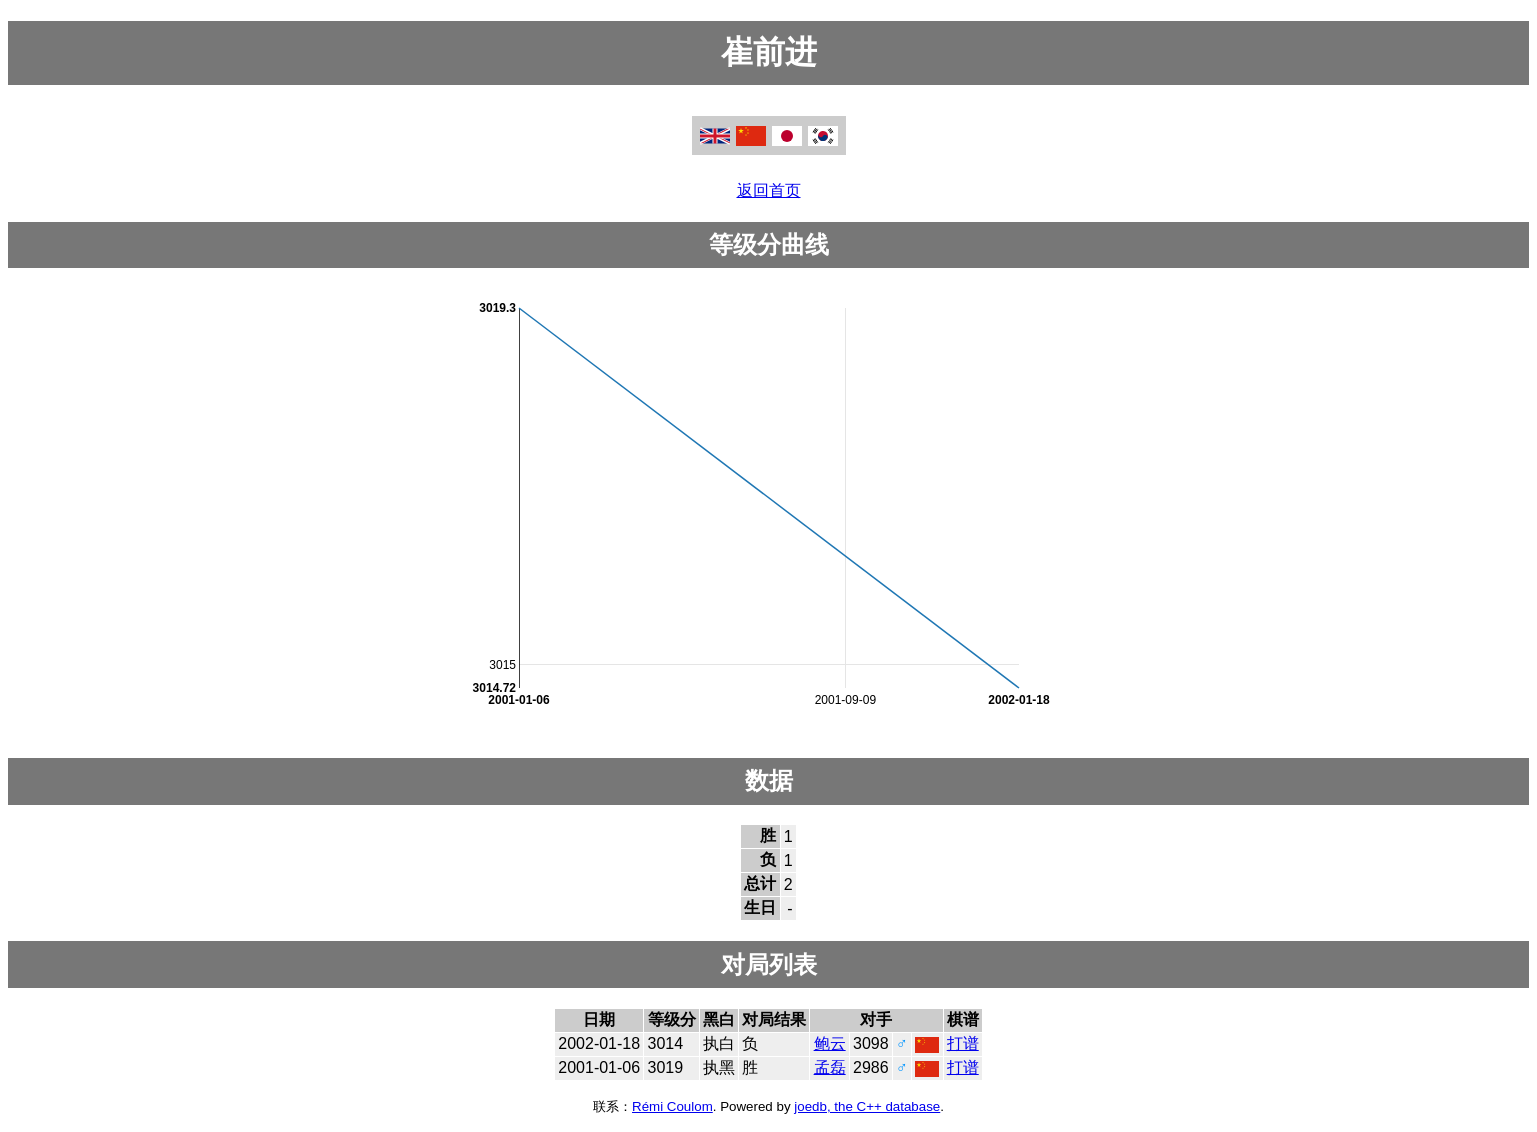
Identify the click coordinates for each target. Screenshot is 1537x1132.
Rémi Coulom (672, 1106)
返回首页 (769, 190)
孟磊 (830, 1067)
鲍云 (830, 1043)
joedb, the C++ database (867, 1106)
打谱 (963, 1043)
